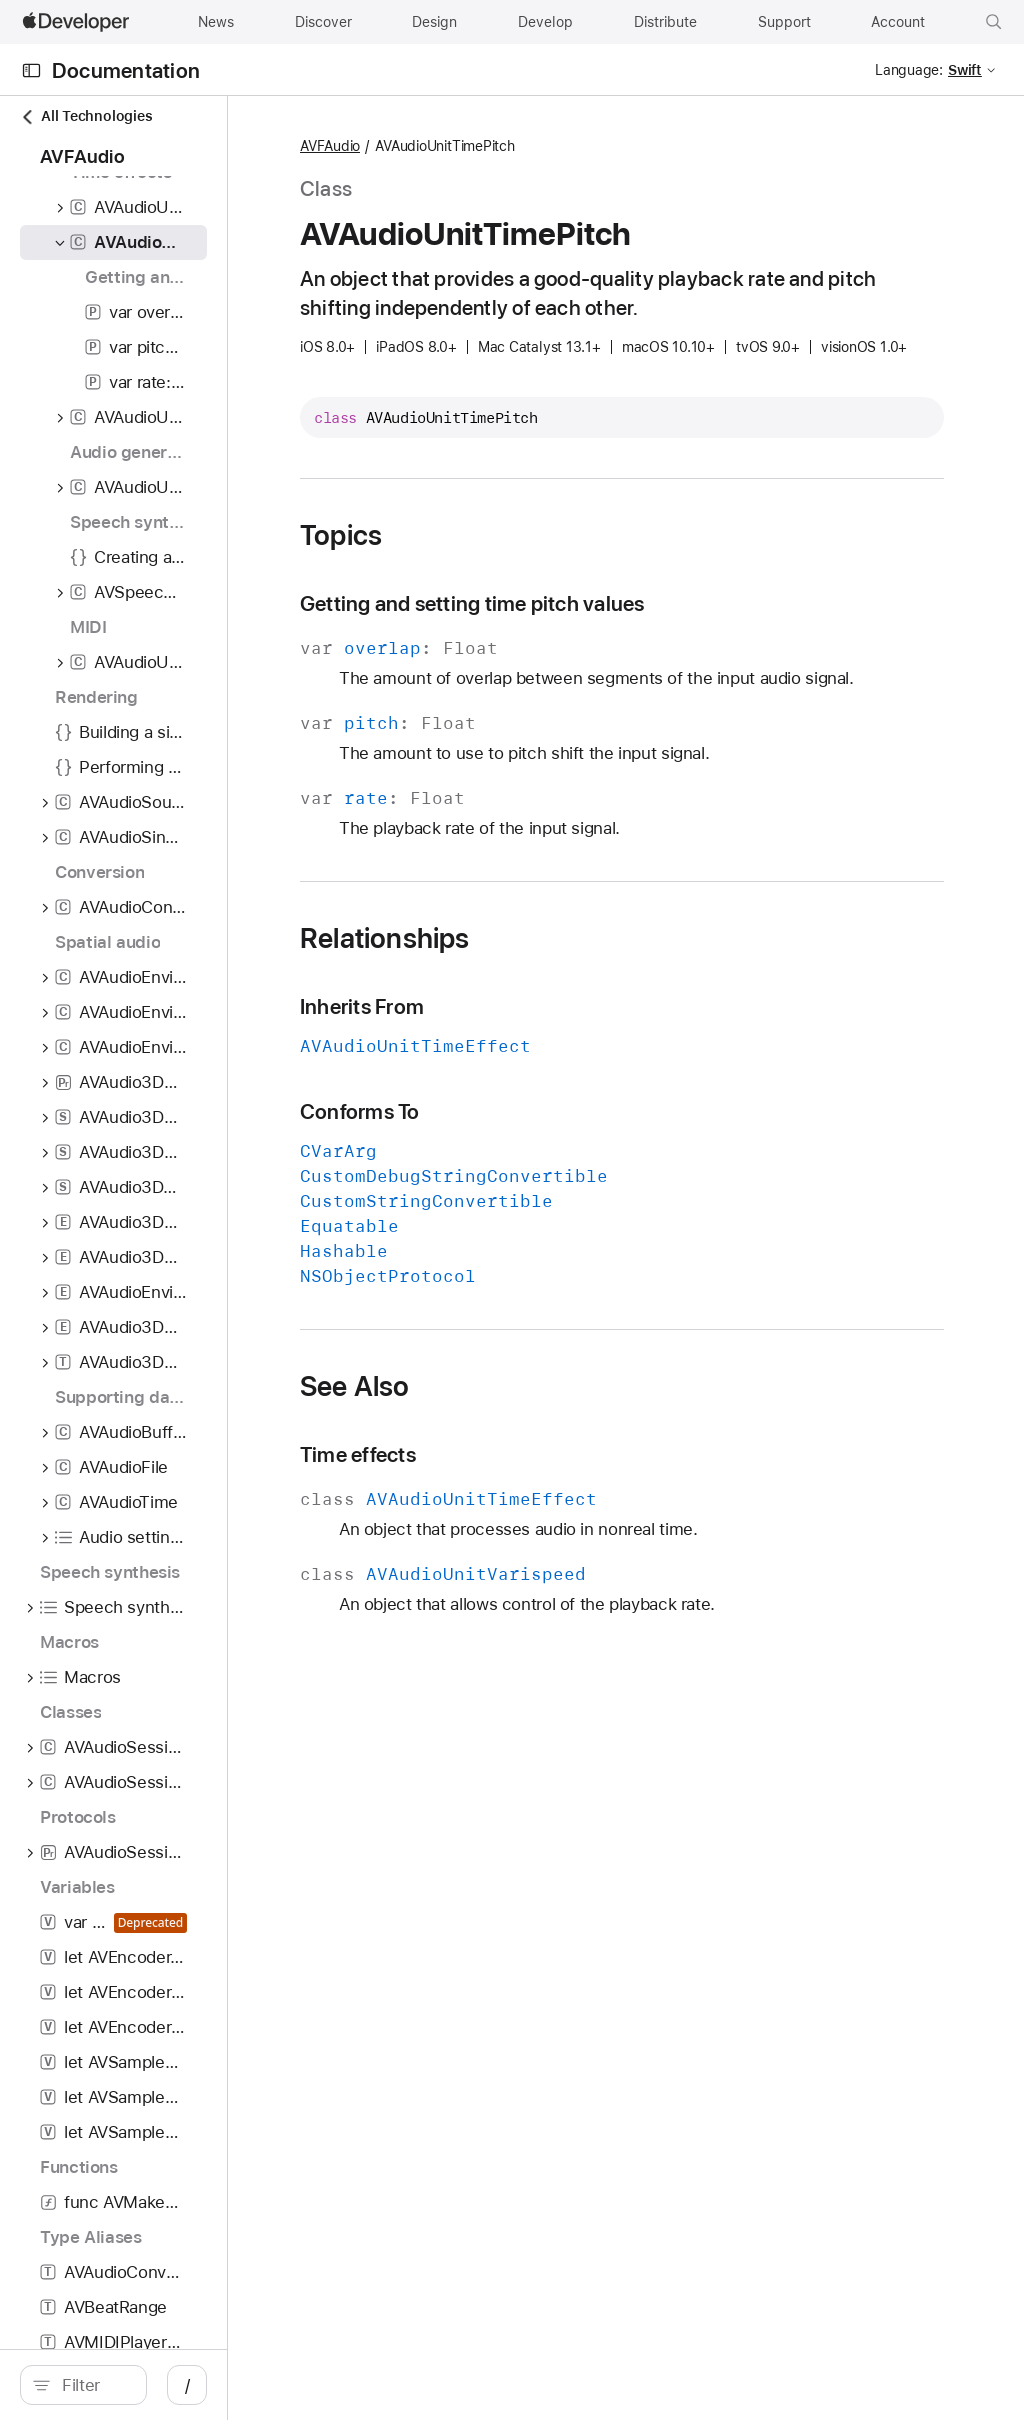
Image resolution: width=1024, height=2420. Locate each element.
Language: (909, 70)
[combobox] (180, 2385)
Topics (521, 595)
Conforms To (540, 1196)
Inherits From (542, 1091)
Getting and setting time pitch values (652, 663)
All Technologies (86, 116)
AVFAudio (510, 147)
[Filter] (180, 2385)
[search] (169, 2385)
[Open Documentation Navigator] (31, 70)
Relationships (565, 1023)
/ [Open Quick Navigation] (359, 2385)
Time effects (538, 1539)
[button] (994, 22)
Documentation (126, 70)
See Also (535, 1471)
